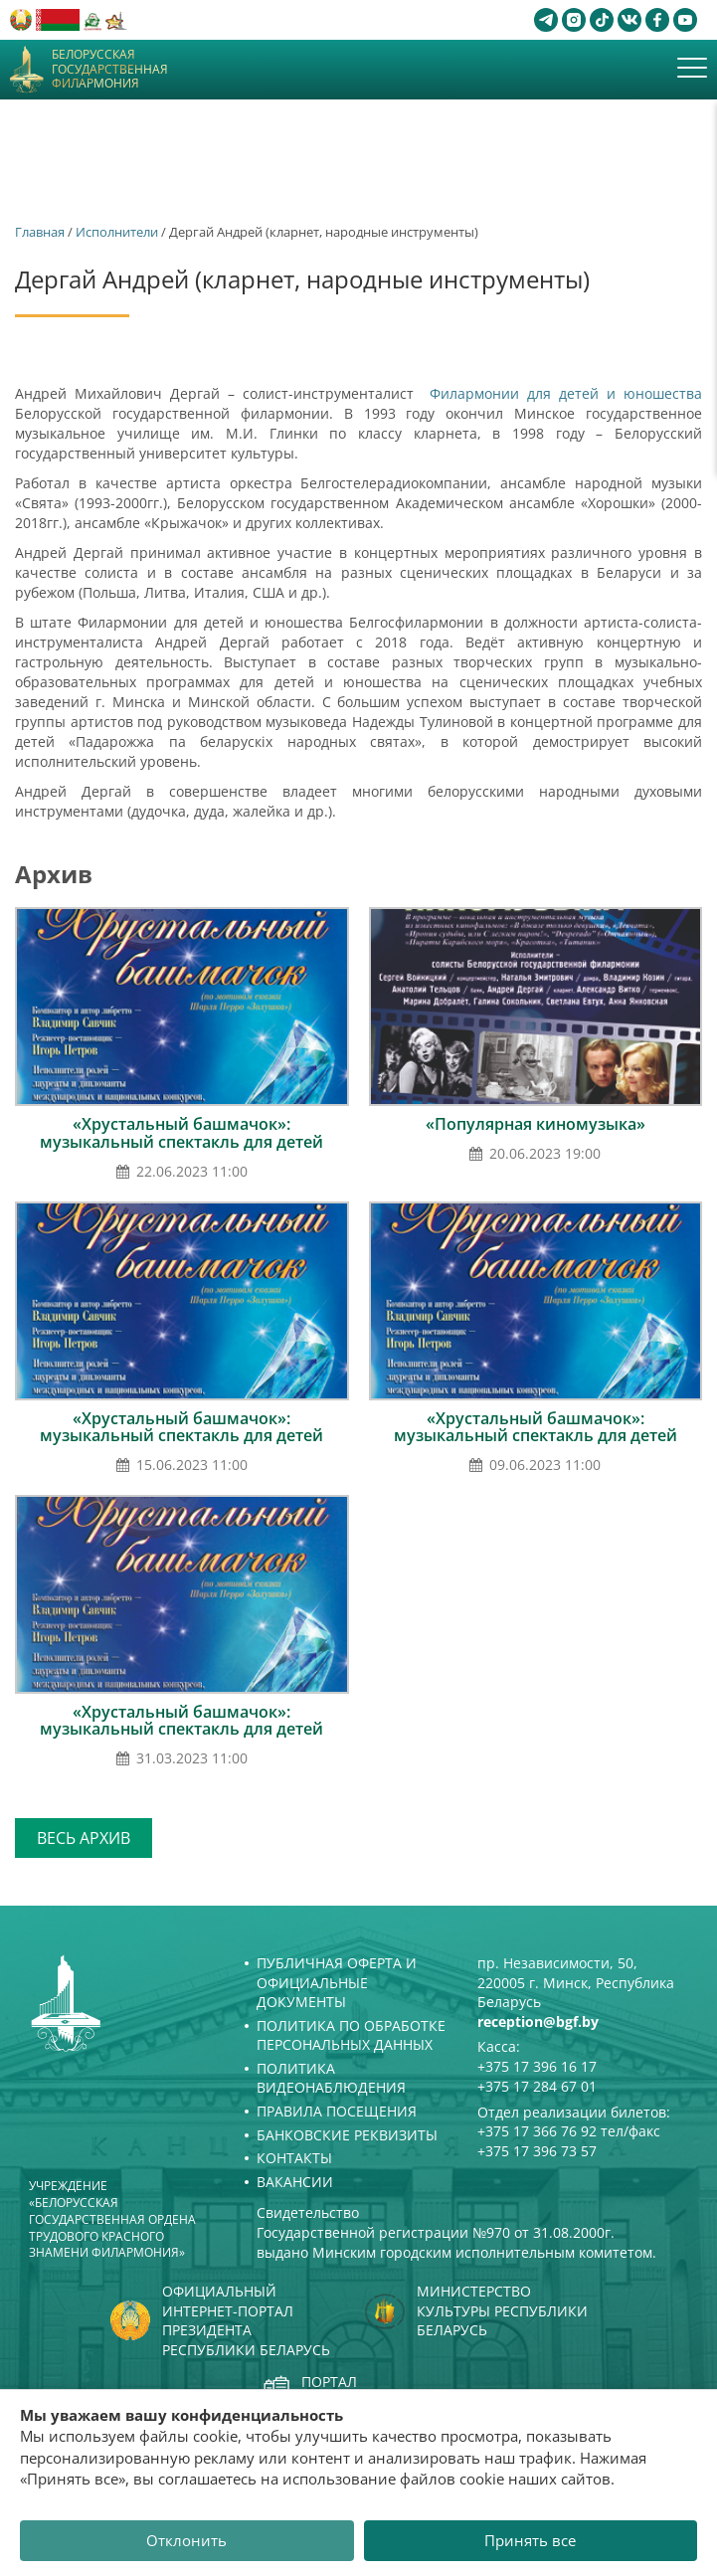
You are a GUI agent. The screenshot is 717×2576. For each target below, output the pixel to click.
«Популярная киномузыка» (535, 1124)
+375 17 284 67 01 (537, 2086)
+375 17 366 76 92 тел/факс (568, 2130)
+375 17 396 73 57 (537, 2150)
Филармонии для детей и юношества (562, 393)
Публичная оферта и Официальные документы (337, 1982)
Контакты (294, 2157)
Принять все (530, 2540)
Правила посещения (337, 2111)
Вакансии (295, 2181)
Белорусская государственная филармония (110, 69)
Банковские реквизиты (347, 2134)
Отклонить (186, 2540)
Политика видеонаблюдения (331, 2078)
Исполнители (117, 232)
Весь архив (83, 1838)
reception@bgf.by (538, 2021)
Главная (40, 232)
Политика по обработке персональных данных (351, 2035)
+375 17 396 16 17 (537, 2066)
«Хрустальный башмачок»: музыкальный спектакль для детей (181, 1133)
